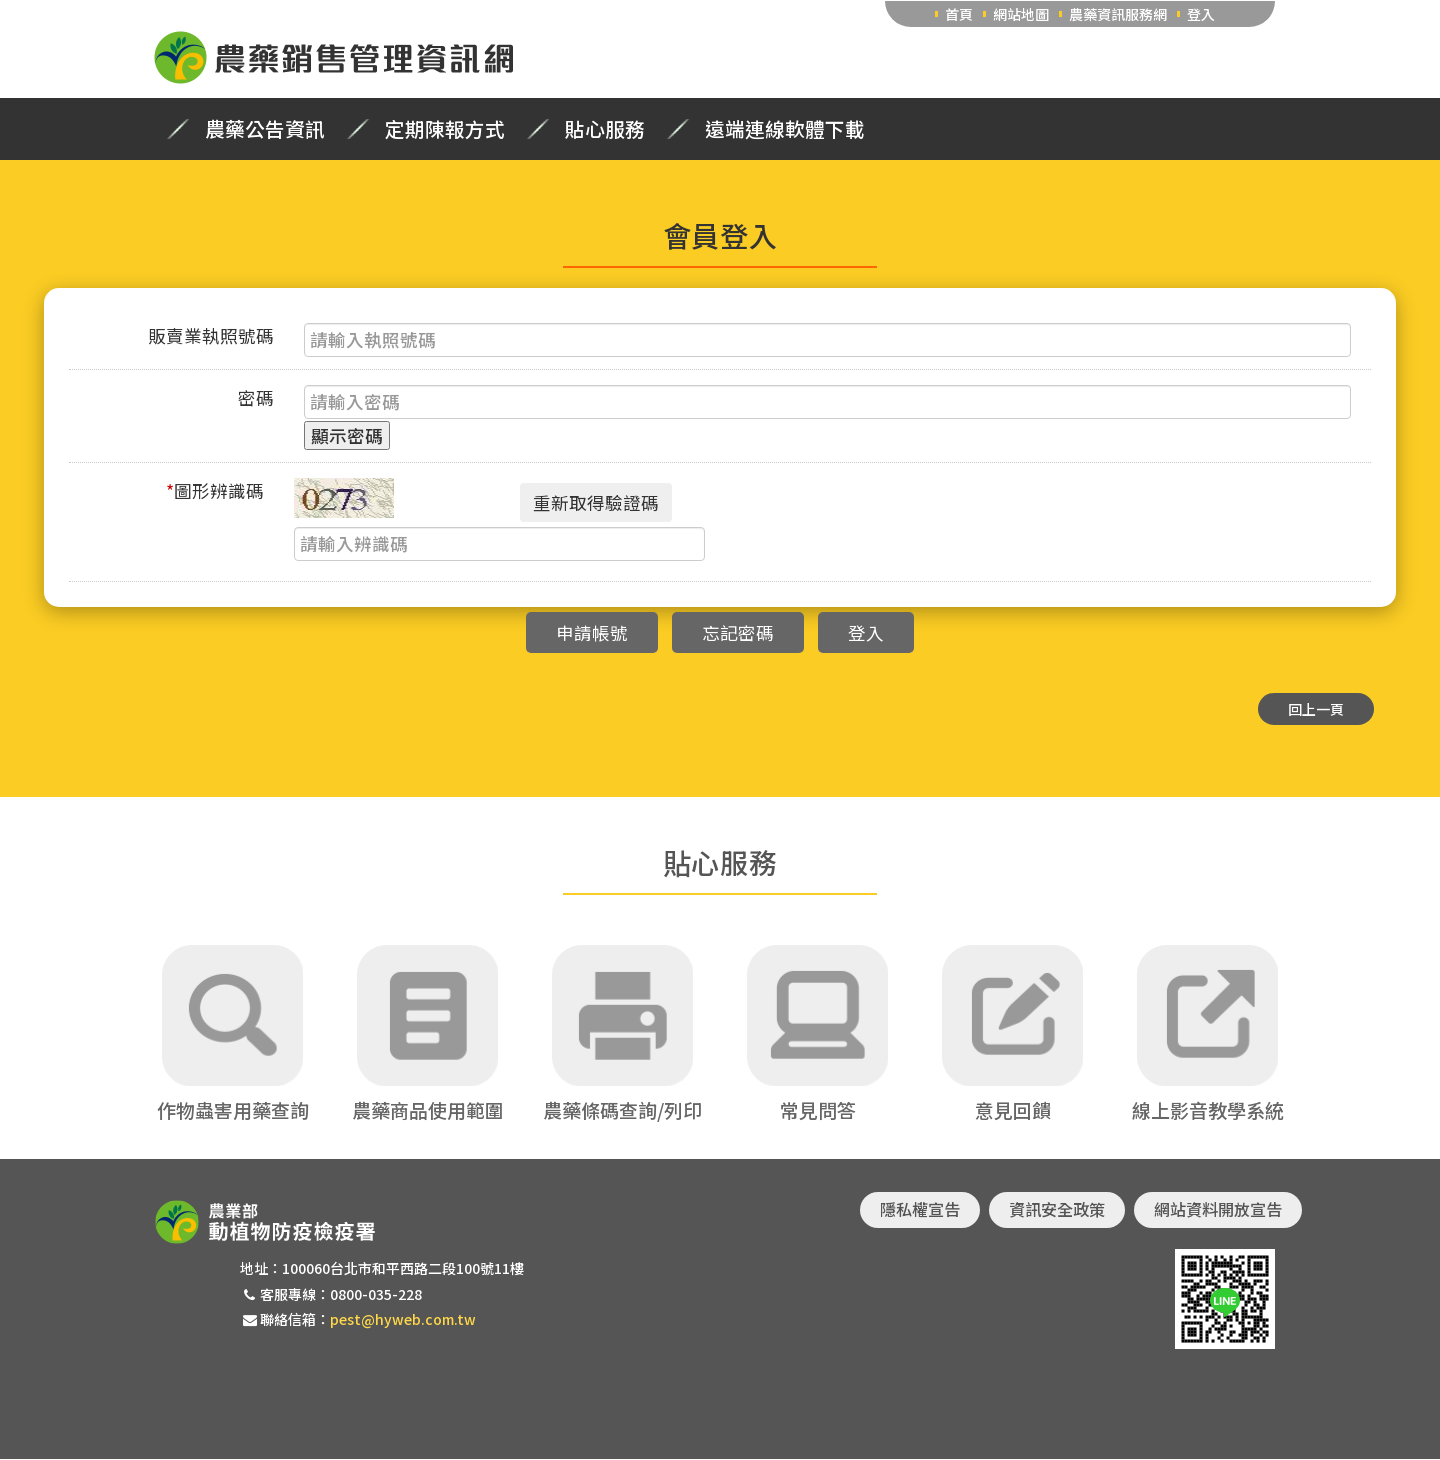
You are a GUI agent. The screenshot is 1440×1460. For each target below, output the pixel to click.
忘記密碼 (738, 632)
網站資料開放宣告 (1218, 1210)
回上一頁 (1316, 709)
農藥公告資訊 (265, 129)
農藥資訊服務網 (1118, 14)
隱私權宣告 (920, 1210)
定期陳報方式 (445, 129)
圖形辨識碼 (215, 490)
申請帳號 (592, 632)
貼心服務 (605, 129)
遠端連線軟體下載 (785, 129)
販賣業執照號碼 (211, 335)
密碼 (256, 397)
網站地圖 (1021, 14)
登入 (1201, 14)
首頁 (959, 14)
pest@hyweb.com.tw (403, 1319)
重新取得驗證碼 (596, 502)
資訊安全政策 (1057, 1210)
